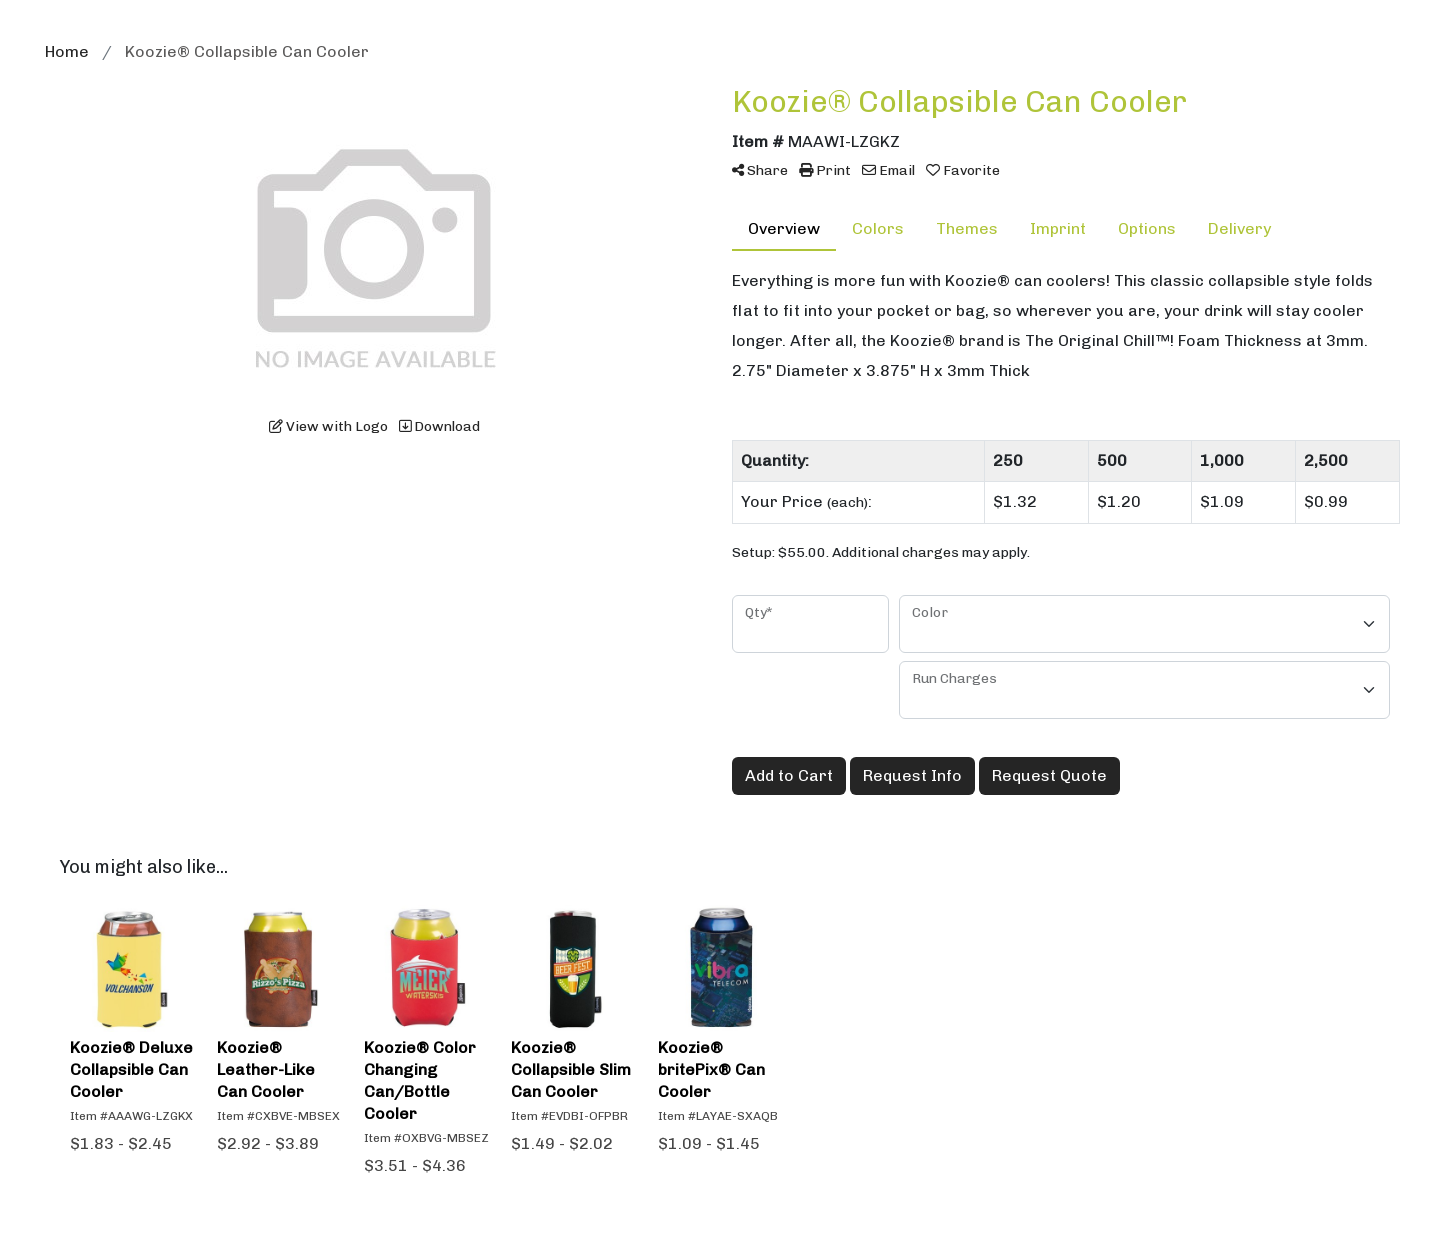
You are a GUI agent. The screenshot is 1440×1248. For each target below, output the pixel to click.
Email (888, 170)
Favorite (963, 170)
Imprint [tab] (1058, 228)
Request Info (912, 775)
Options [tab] (1147, 228)
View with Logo (328, 426)
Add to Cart (789, 775)
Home (67, 51)
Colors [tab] (878, 228)
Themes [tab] (967, 228)
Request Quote (1049, 775)
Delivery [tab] (1239, 228)
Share (760, 170)
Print (825, 170)
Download (439, 426)
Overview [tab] (784, 228)
